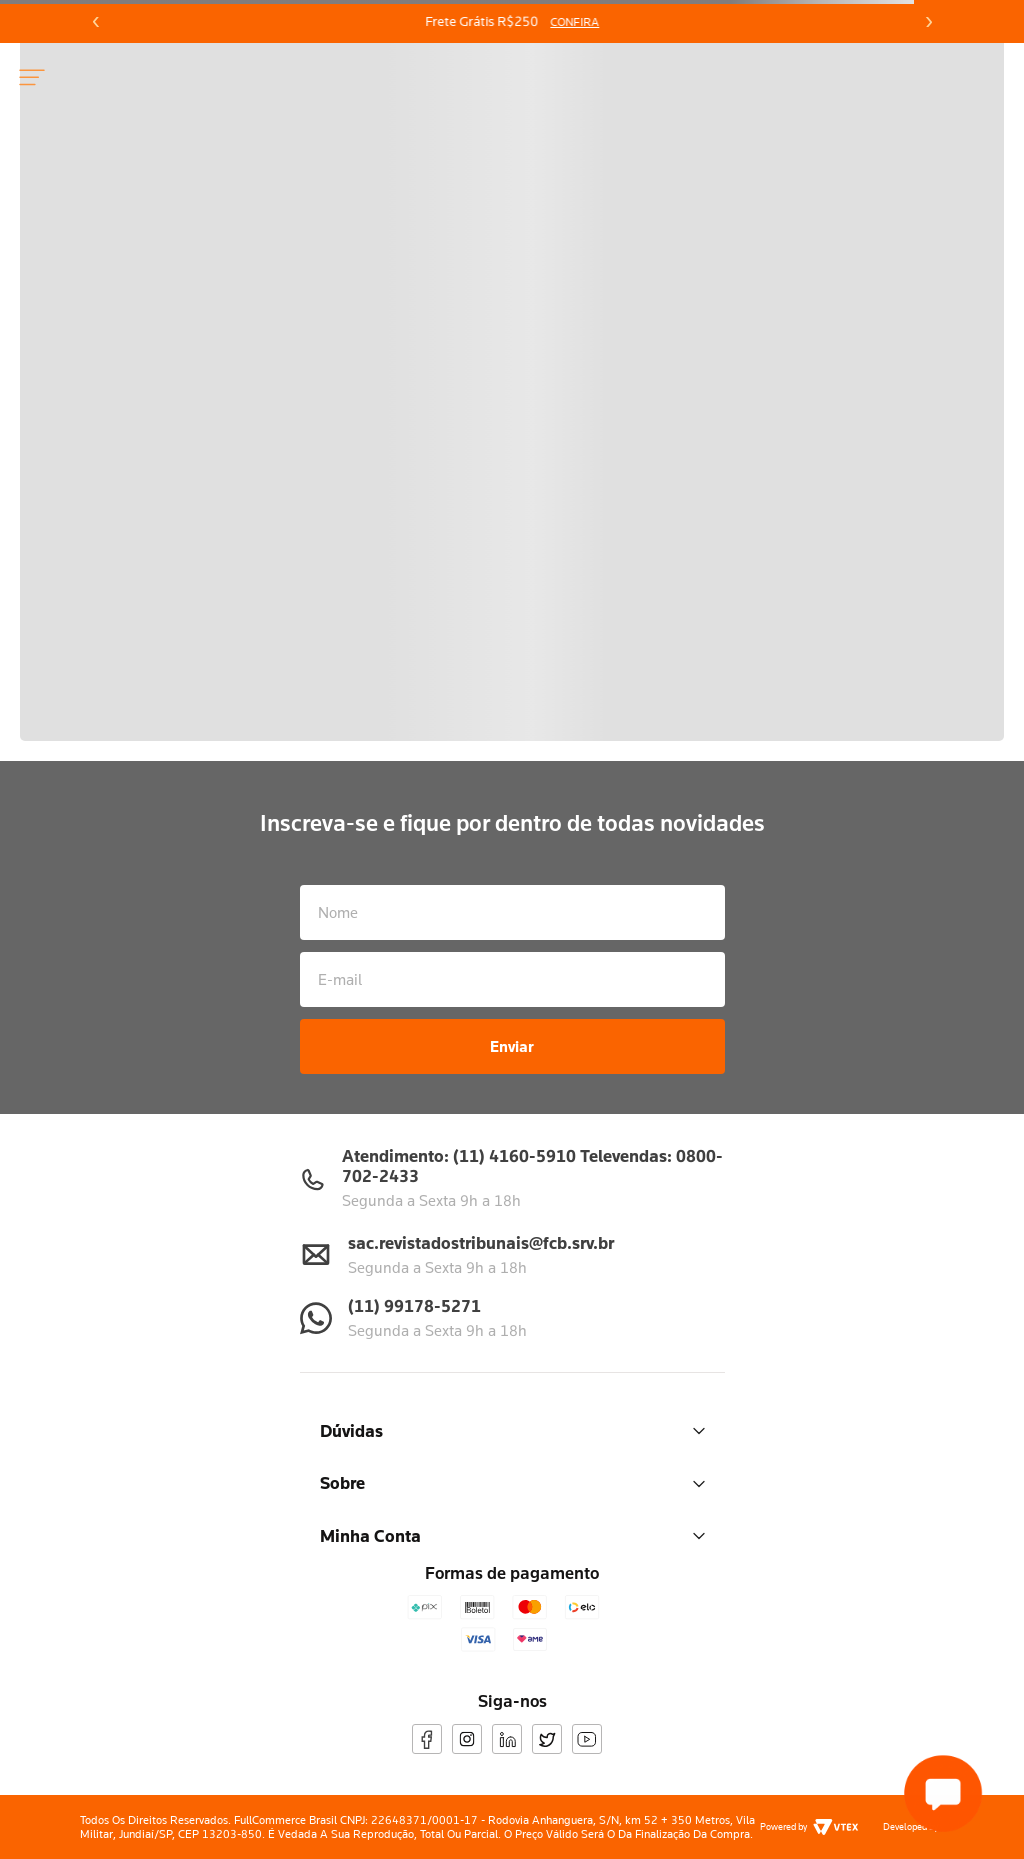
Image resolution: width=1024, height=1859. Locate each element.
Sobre (512, 1482)
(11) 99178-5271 (414, 1305)
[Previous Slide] (96, 22)
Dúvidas (512, 1430)
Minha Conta (512, 1535)
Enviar (512, 1046)
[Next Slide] (928, 22)
